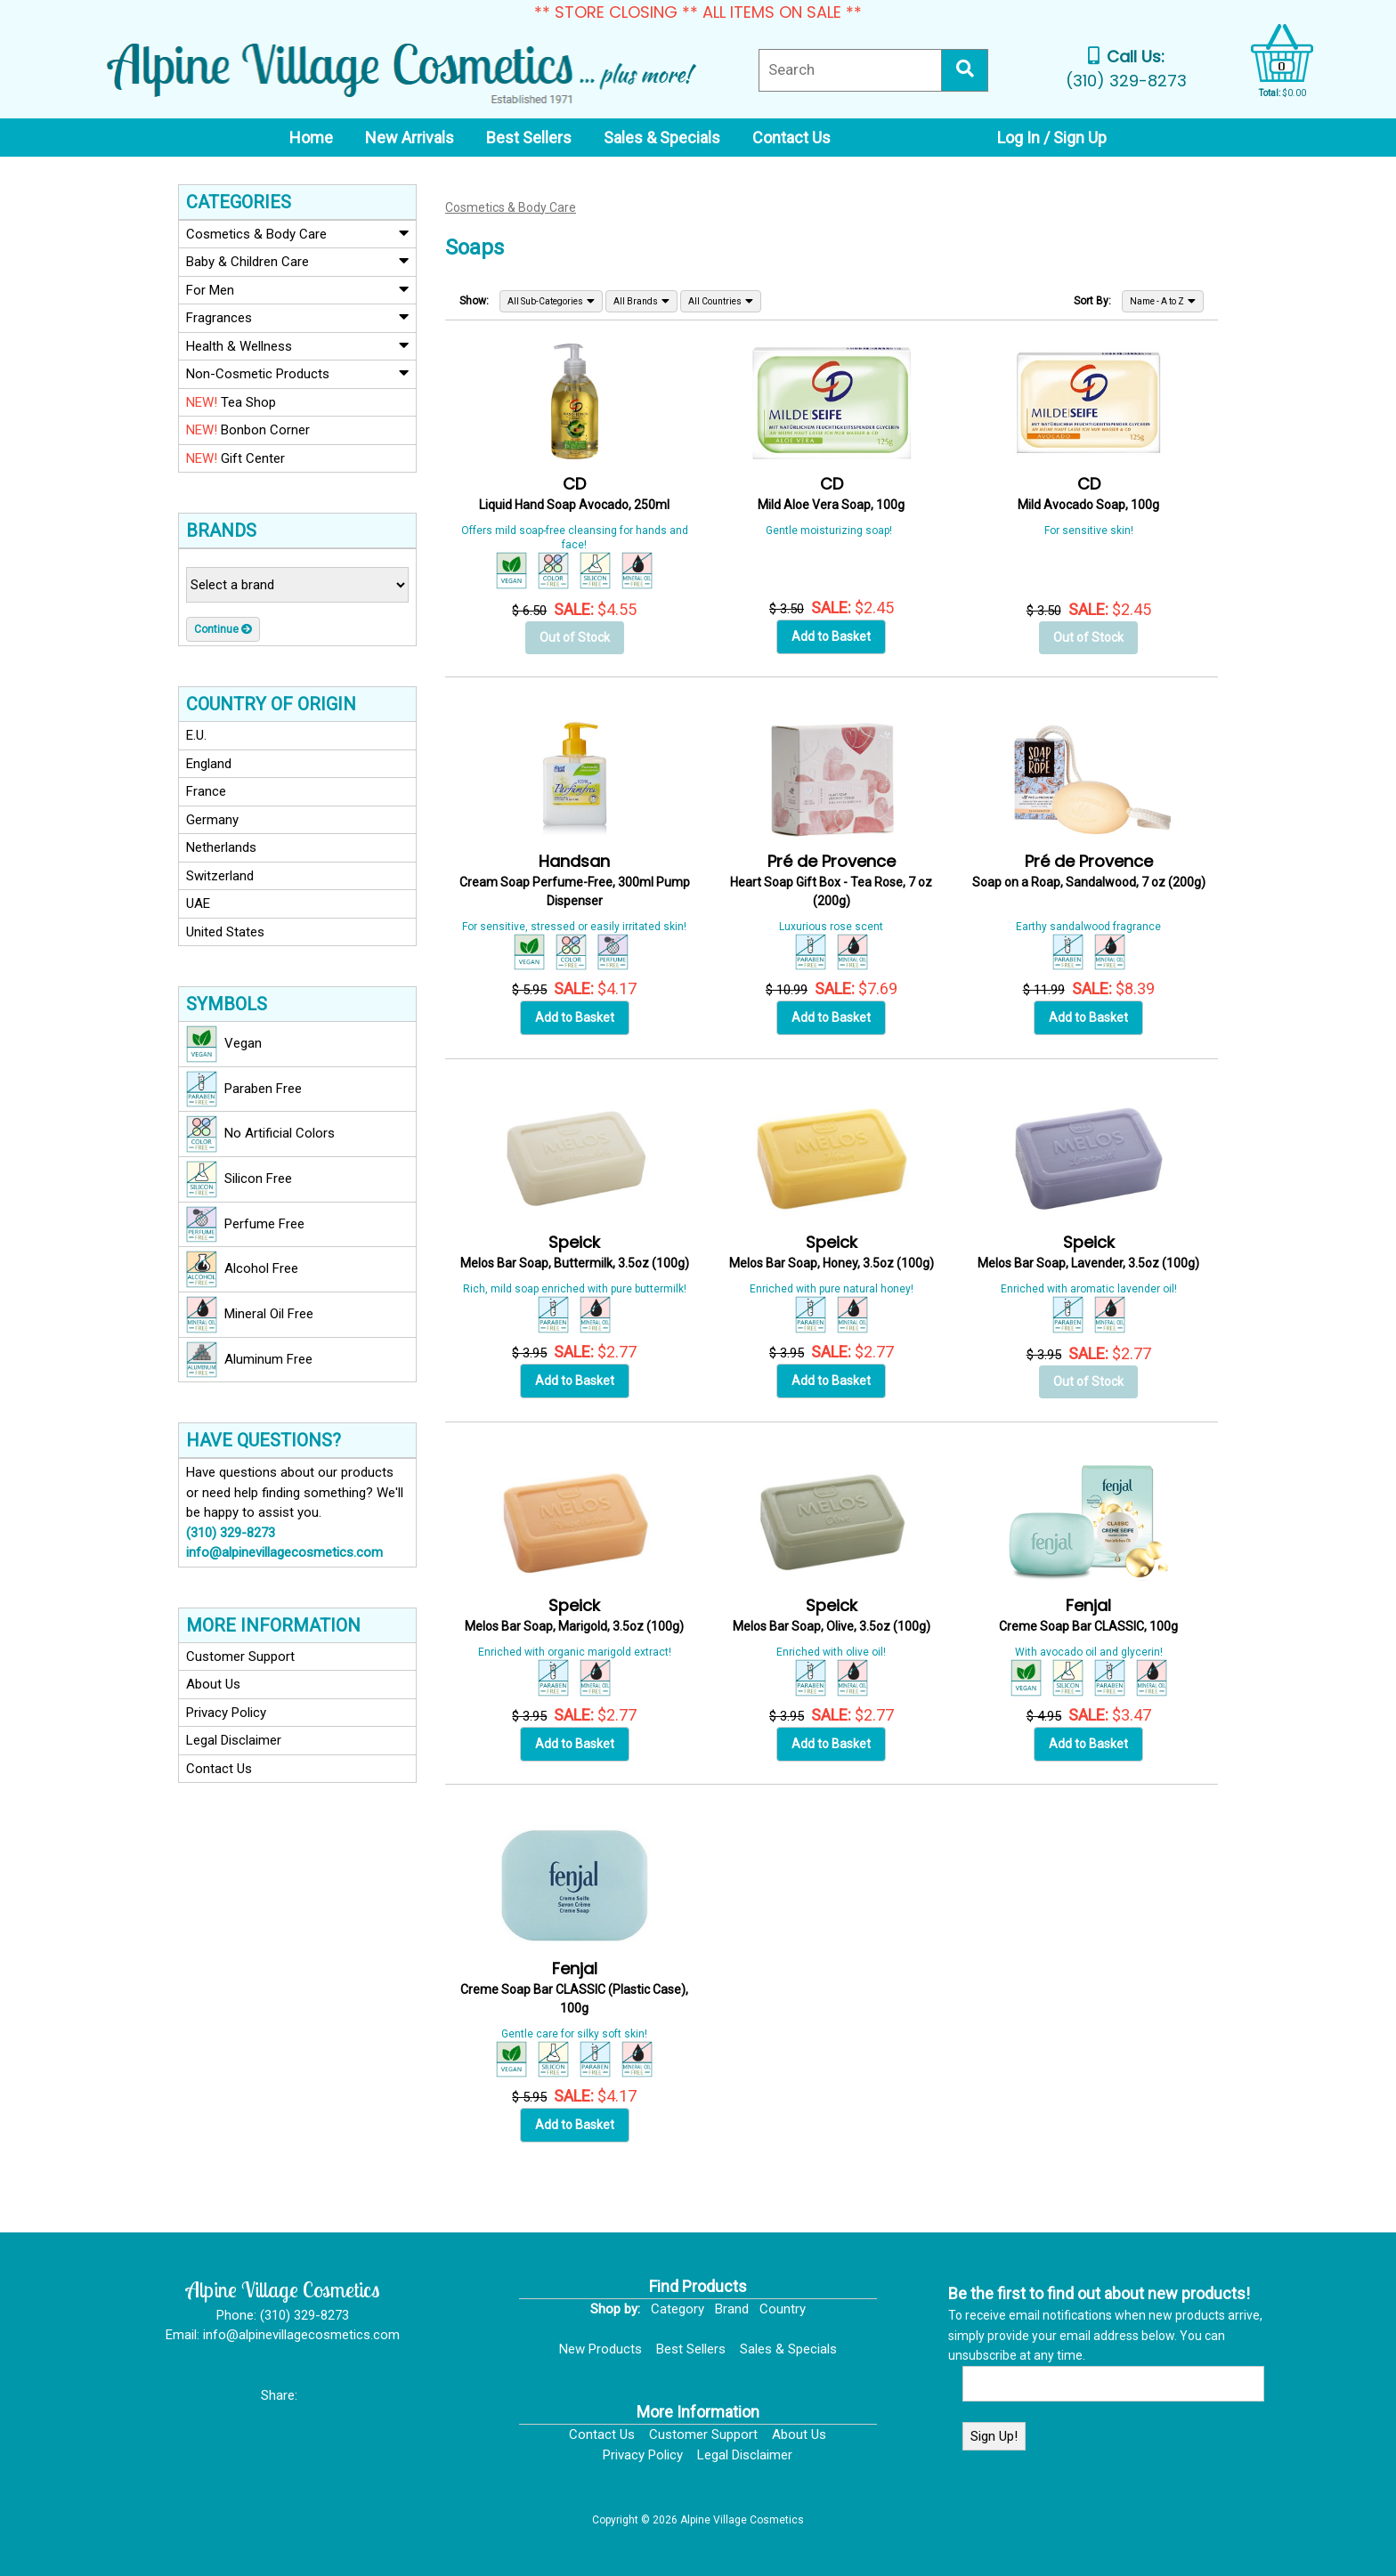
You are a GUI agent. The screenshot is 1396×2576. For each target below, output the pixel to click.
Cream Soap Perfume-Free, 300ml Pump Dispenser (574, 881)
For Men (297, 289)
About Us (213, 1684)
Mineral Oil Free (249, 1314)
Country (782, 2309)
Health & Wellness (297, 345)
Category (677, 2309)
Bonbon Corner (248, 430)
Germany (212, 820)
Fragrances (297, 317)
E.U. (196, 735)
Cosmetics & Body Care (297, 233)
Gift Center (235, 458)
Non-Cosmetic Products (297, 373)
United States (225, 932)
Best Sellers (691, 2349)
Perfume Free (245, 1224)
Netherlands (221, 847)
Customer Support (240, 1656)
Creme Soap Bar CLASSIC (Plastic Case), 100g (574, 1989)
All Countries (720, 301)
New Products (600, 2349)
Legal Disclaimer (233, 1740)
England (208, 764)
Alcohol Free (242, 1269)
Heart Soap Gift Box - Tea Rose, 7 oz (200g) (831, 881)
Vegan (224, 1044)
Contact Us (219, 1769)
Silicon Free (239, 1179)
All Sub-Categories (551, 301)
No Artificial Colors (260, 1134)
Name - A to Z (1163, 301)
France (206, 791)
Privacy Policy (226, 1713)
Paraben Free (244, 1089)
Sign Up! (994, 2436)
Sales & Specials (788, 2349)
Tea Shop (231, 402)
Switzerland (220, 876)
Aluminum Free (249, 1360)
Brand (732, 2309)
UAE (198, 903)
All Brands (641, 301)
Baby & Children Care (297, 261)
